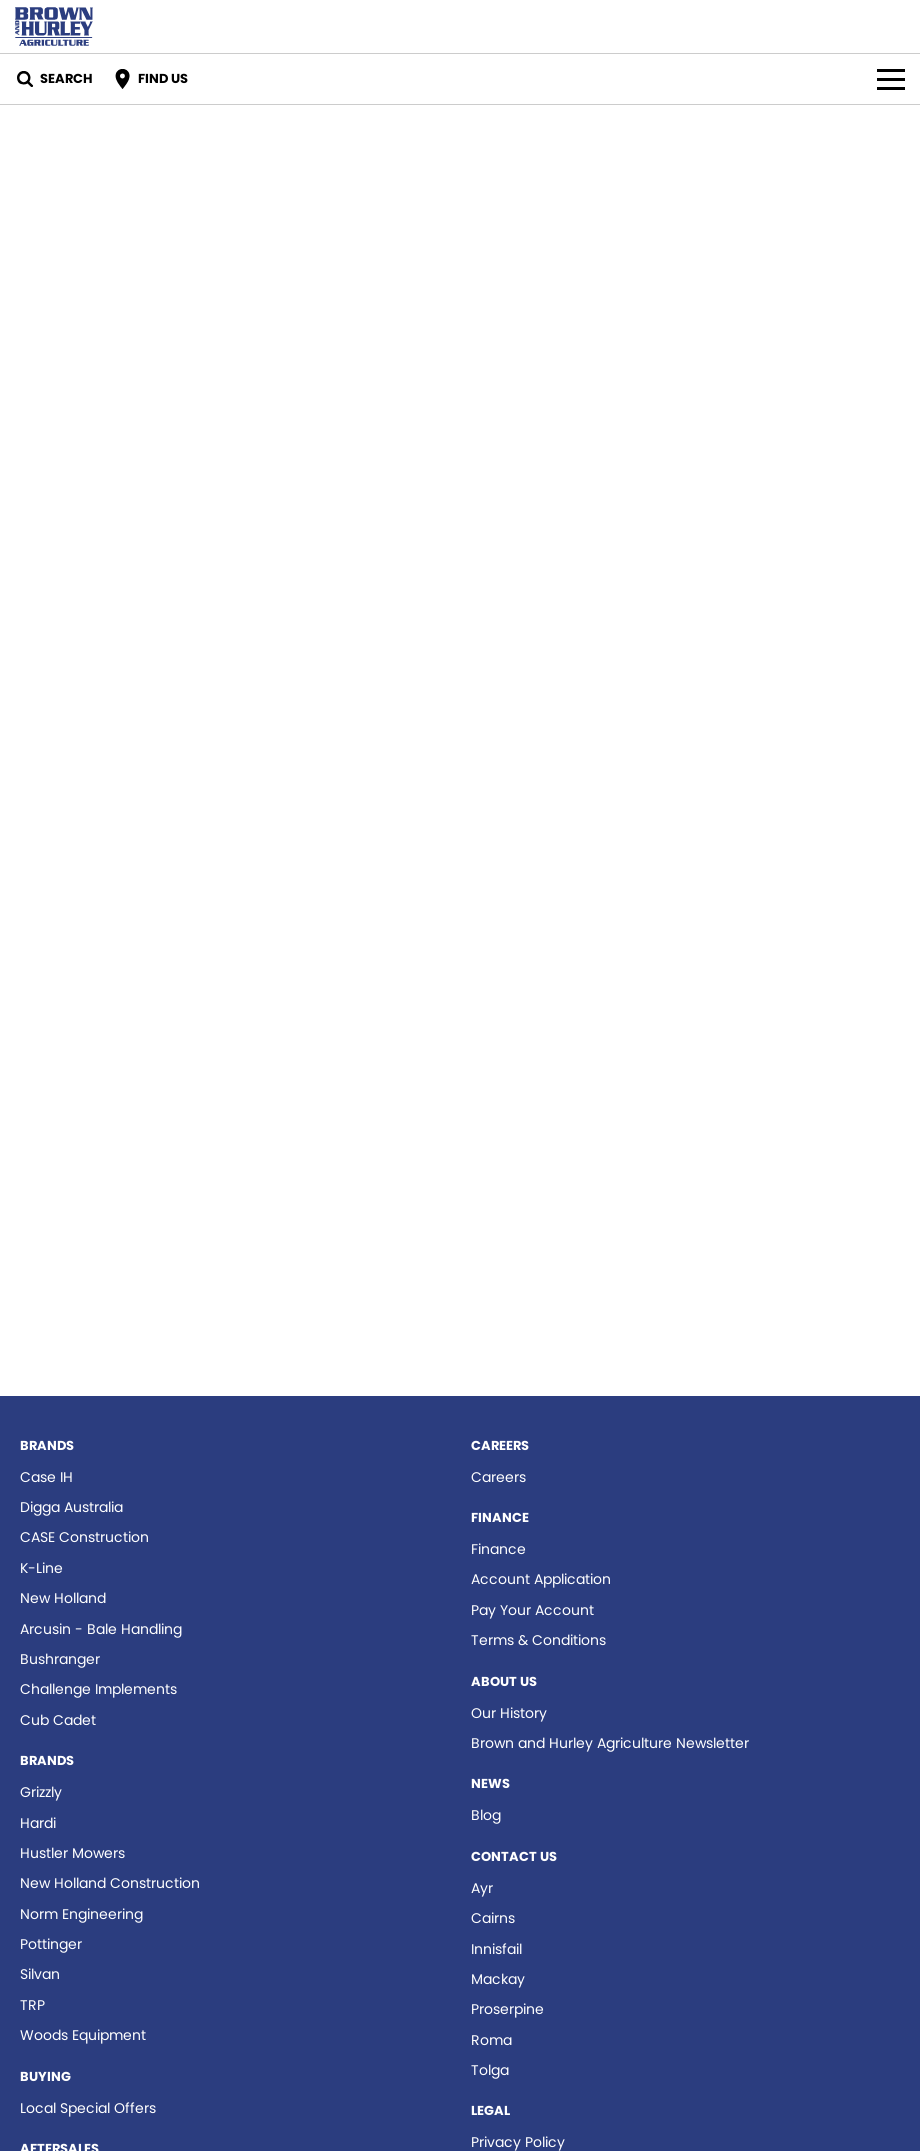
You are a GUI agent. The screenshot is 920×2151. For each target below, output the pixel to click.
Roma (491, 2040)
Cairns (493, 1918)
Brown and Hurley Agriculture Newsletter (610, 1743)
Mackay (498, 1979)
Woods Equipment (83, 2035)
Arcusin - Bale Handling (101, 1629)
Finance (498, 1549)
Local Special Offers (88, 2108)
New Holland (63, 1598)
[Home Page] (54, 26)
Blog (486, 1815)
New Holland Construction (110, 1883)
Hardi (38, 1823)
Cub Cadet (58, 1720)
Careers (498, 1477)
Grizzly (41, 1792)
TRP (32, 2005)
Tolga (490, 2070)
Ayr (482, 1888)
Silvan (40, 1974)
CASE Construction (84, 1537)
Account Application (541, 1579)
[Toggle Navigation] (891, 79)
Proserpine (507, 2009)
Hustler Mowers (72, 1853)
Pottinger (51, 1944)
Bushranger (60, 1659)
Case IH (46, 1477)
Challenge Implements (98, 1689)
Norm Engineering (81, 1914)
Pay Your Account (532, 1610)
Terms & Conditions (538, 1640)
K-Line (41, 1568)
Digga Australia (71, 1507)
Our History (509, 1713)
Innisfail (496, 1949)
